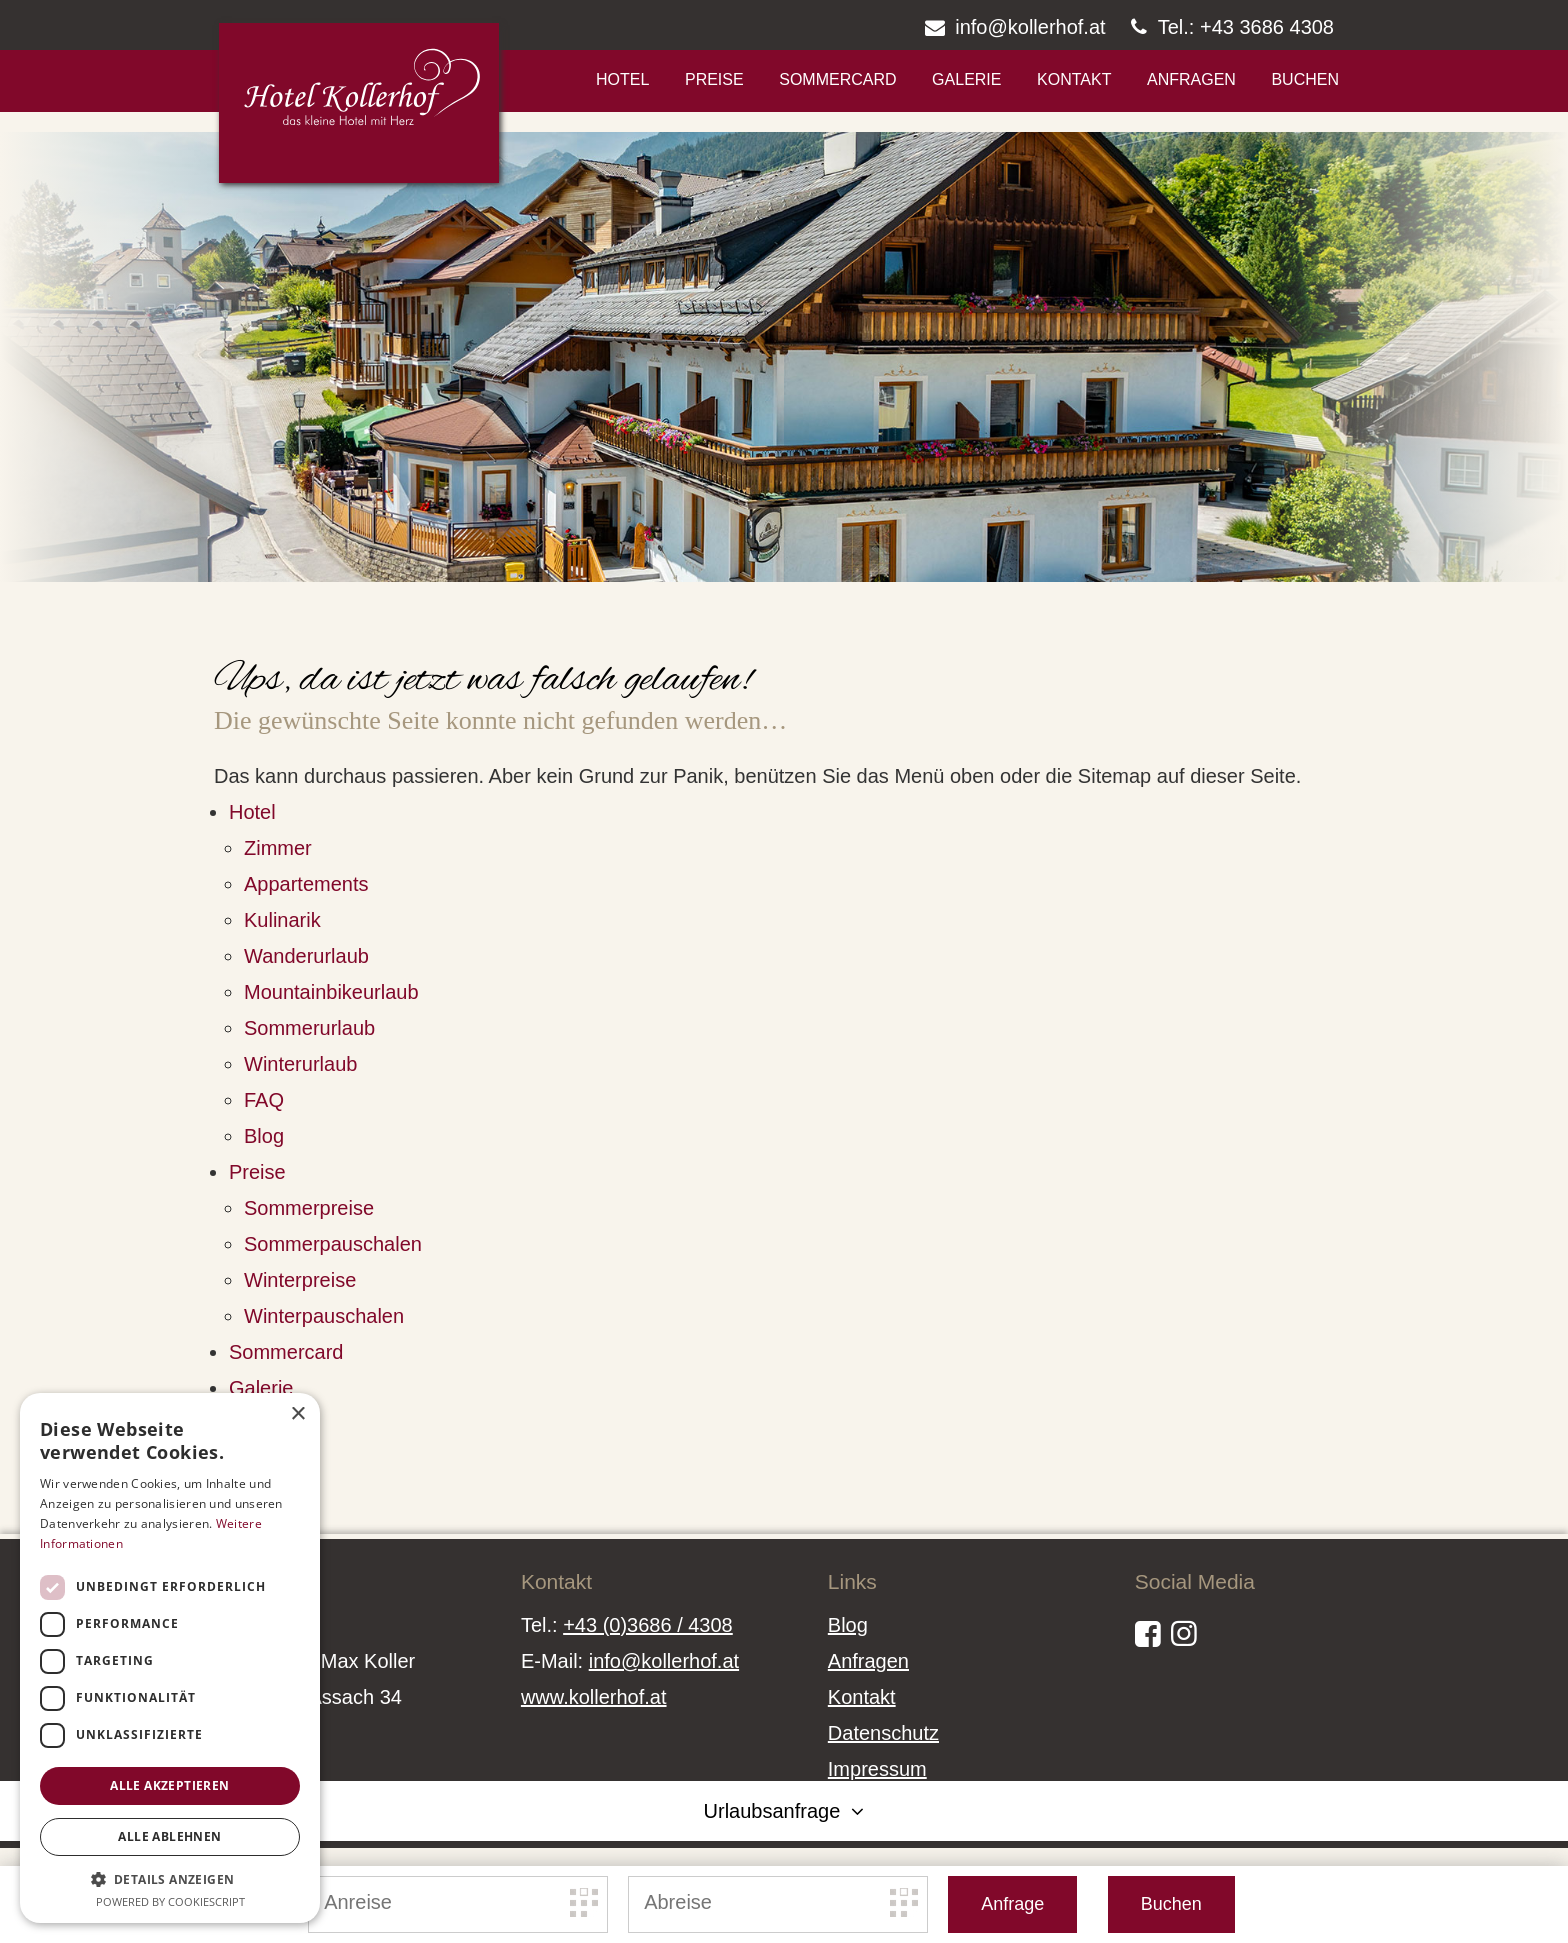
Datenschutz (883, 1733)
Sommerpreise (309, 1208)
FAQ (264, 1100)
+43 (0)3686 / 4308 (648, 1625)
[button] (170, 1879)
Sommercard (837, 79)
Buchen (1305, 79)
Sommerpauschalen (333, 1244)
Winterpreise (300, 1280)
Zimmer (278, 848)
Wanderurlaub (306, 956)
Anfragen (1191, 79)
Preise (714, 79)
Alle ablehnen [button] (169, 1836)
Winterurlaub (300, 1064)
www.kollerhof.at (594, 1697)
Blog (264, 1136)
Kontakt (1074, 79)
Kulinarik (282, 920)
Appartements (306, 884)
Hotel (622, 79)
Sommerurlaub (309, 1028)
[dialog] (170, 1658)
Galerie (966, 79)
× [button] (297, 1414)
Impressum (877, 1769)
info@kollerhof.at (664, 1661)
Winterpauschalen (324, 1316)
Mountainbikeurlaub (331, 992)
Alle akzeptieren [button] (169, 1785)
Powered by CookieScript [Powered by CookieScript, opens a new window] (170, 1901)
